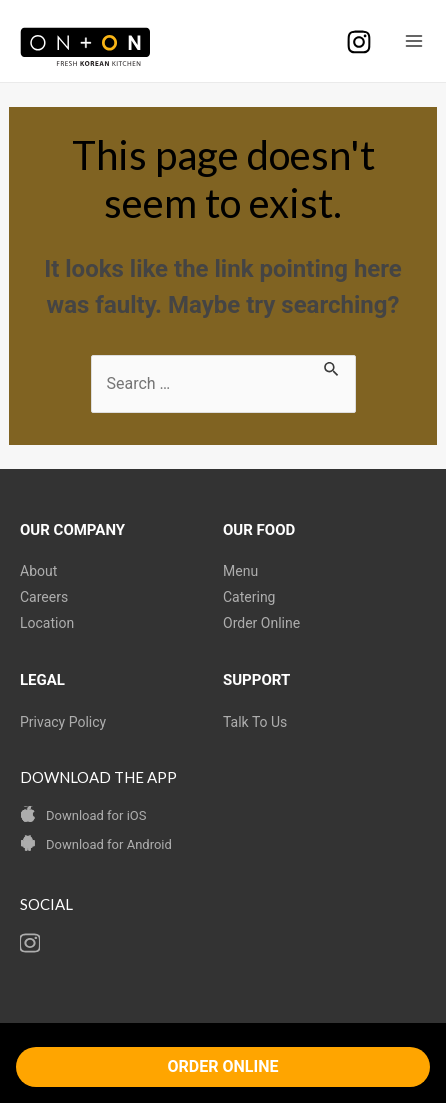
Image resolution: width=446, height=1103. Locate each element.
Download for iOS (96, 815)
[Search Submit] (332, 367)
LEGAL (42, 680)
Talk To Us (255, 722)
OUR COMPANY (72, 530)
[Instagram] (359, 42)
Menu (240, 571)
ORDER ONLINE (223, 1066)
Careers (44, 597)
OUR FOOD (259, 530)
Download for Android (109, 844)
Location (47, 623)
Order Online (261, 623)
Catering (249, 597)
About (38, 571)
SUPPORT (256, 680)
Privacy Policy (63, 722)
